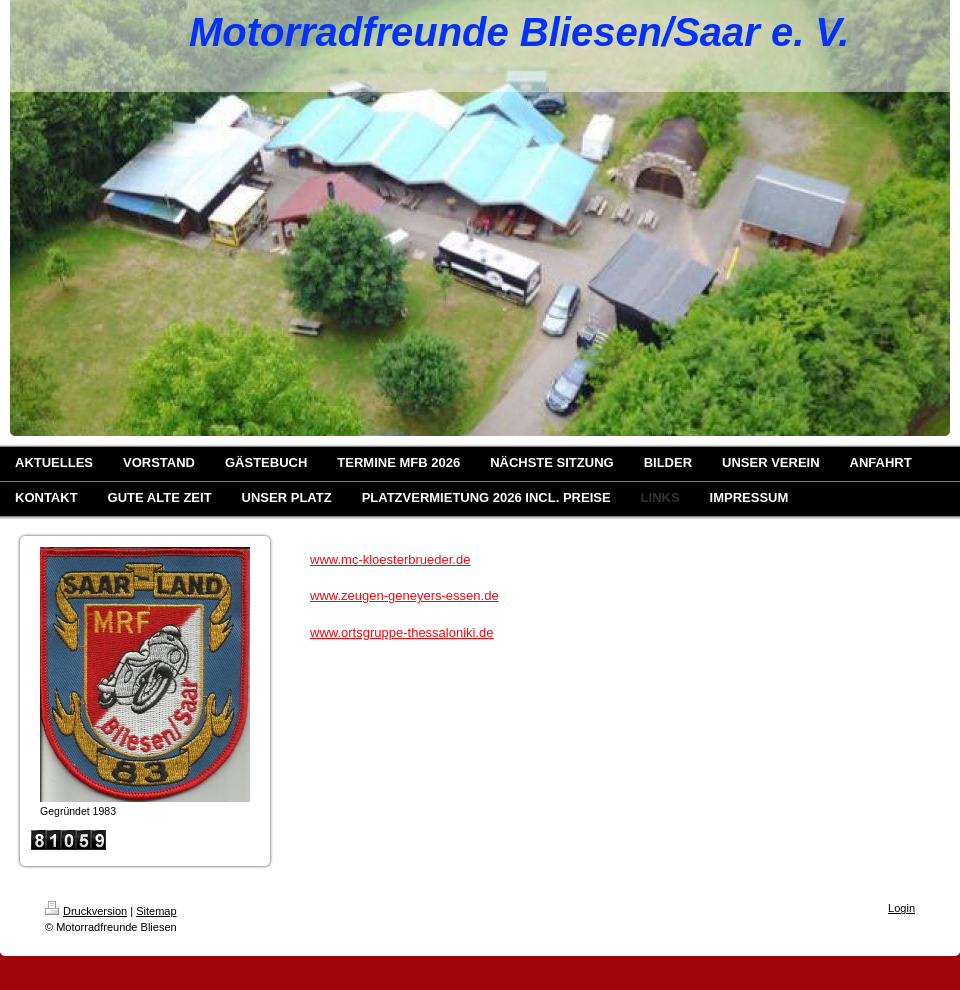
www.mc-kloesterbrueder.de (390, 559)
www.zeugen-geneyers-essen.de (404, 595)
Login (901, 908)
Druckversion (86, 911)
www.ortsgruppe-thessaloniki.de (402, 632)
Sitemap (156, 911)
